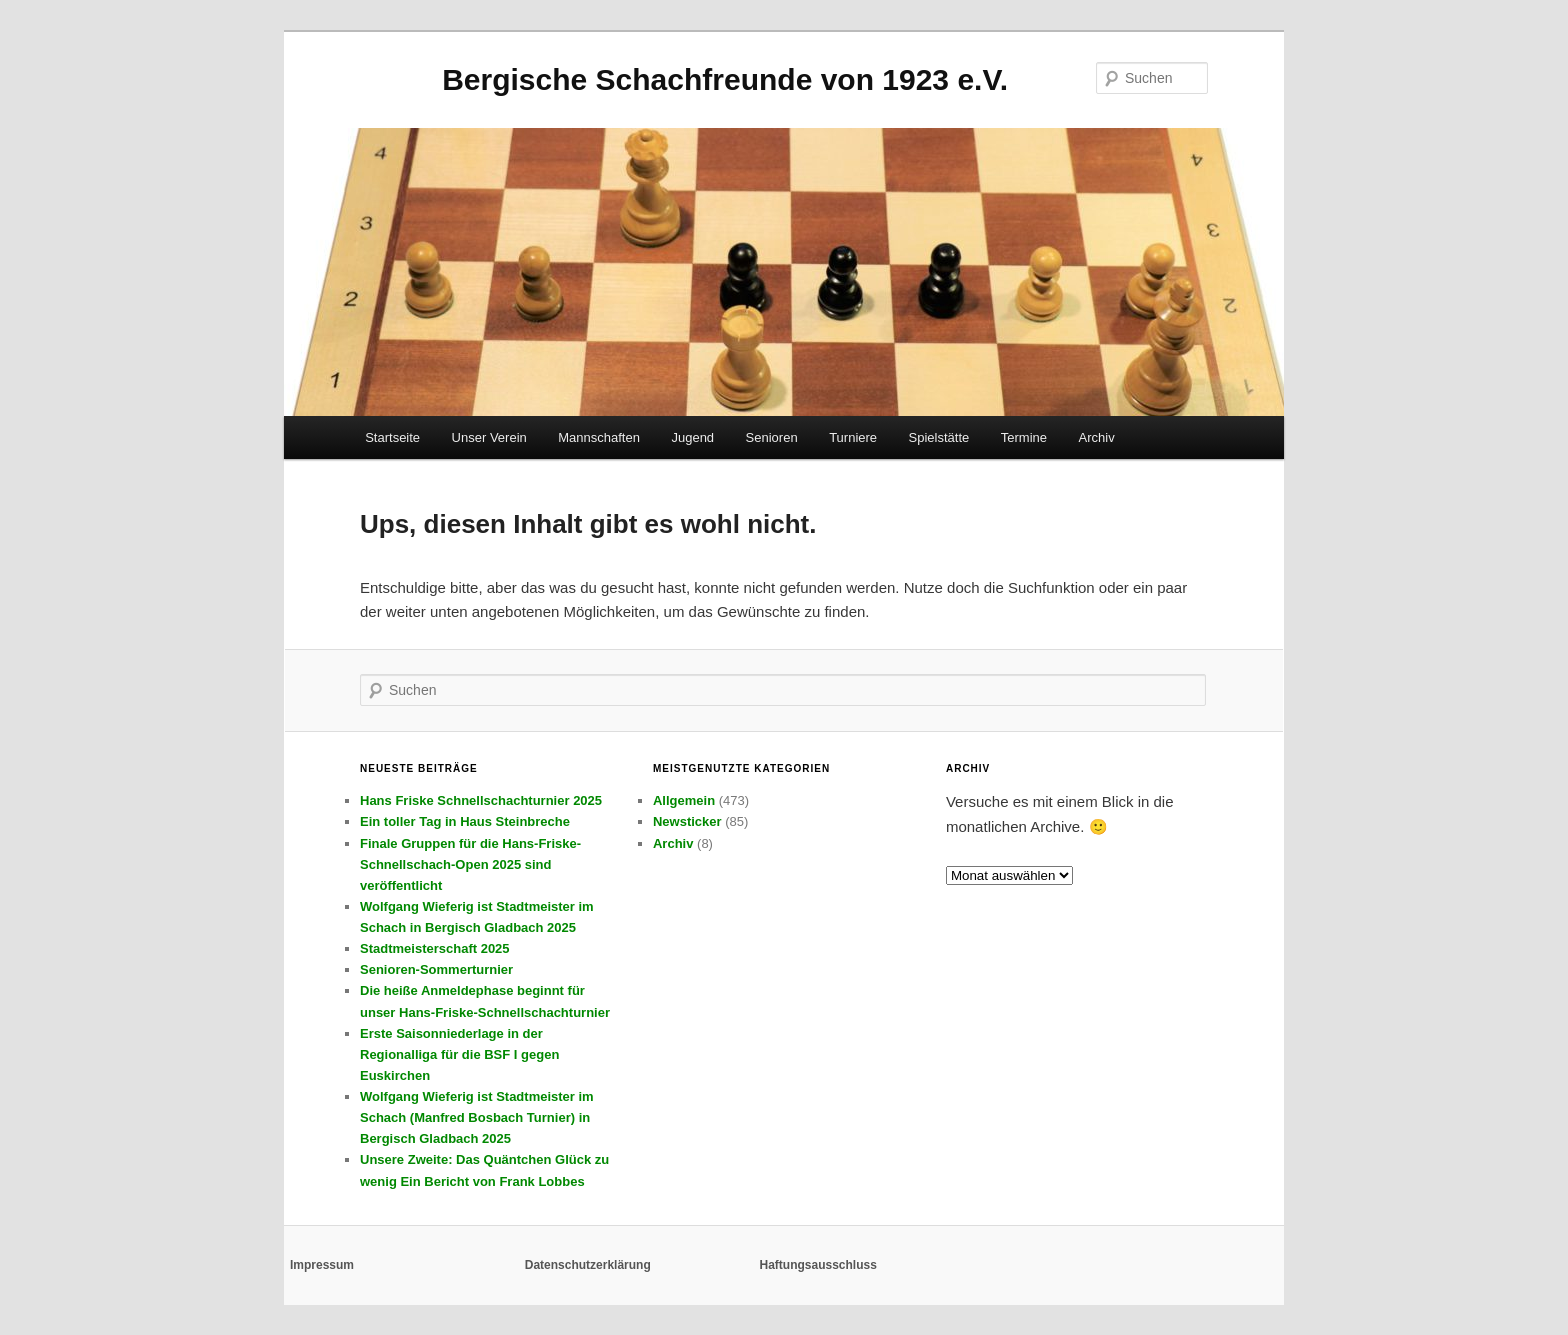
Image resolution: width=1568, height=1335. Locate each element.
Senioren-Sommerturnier (436, 969)
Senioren (772, 437)
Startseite (392, 437)
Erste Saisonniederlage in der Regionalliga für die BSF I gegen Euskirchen (459, 1054)
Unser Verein (489, 437)
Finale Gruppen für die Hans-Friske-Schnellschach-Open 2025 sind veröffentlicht (470, 864)
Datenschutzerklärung (588, 1265)
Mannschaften (599, 437)
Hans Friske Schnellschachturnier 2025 (481, 800)
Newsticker (687, 821)
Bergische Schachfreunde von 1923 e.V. (725, 79)
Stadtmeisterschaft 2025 (435, 948)
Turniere (853, 437)
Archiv (1097, 437)
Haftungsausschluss (818, 1265)
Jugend (692, 437)
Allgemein (684, 800)
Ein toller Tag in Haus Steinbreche (465, 821)
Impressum (322, 1265)
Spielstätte (939, 437)
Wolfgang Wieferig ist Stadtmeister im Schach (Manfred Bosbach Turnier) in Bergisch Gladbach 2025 (477, 1117)
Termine (1024, 437)
